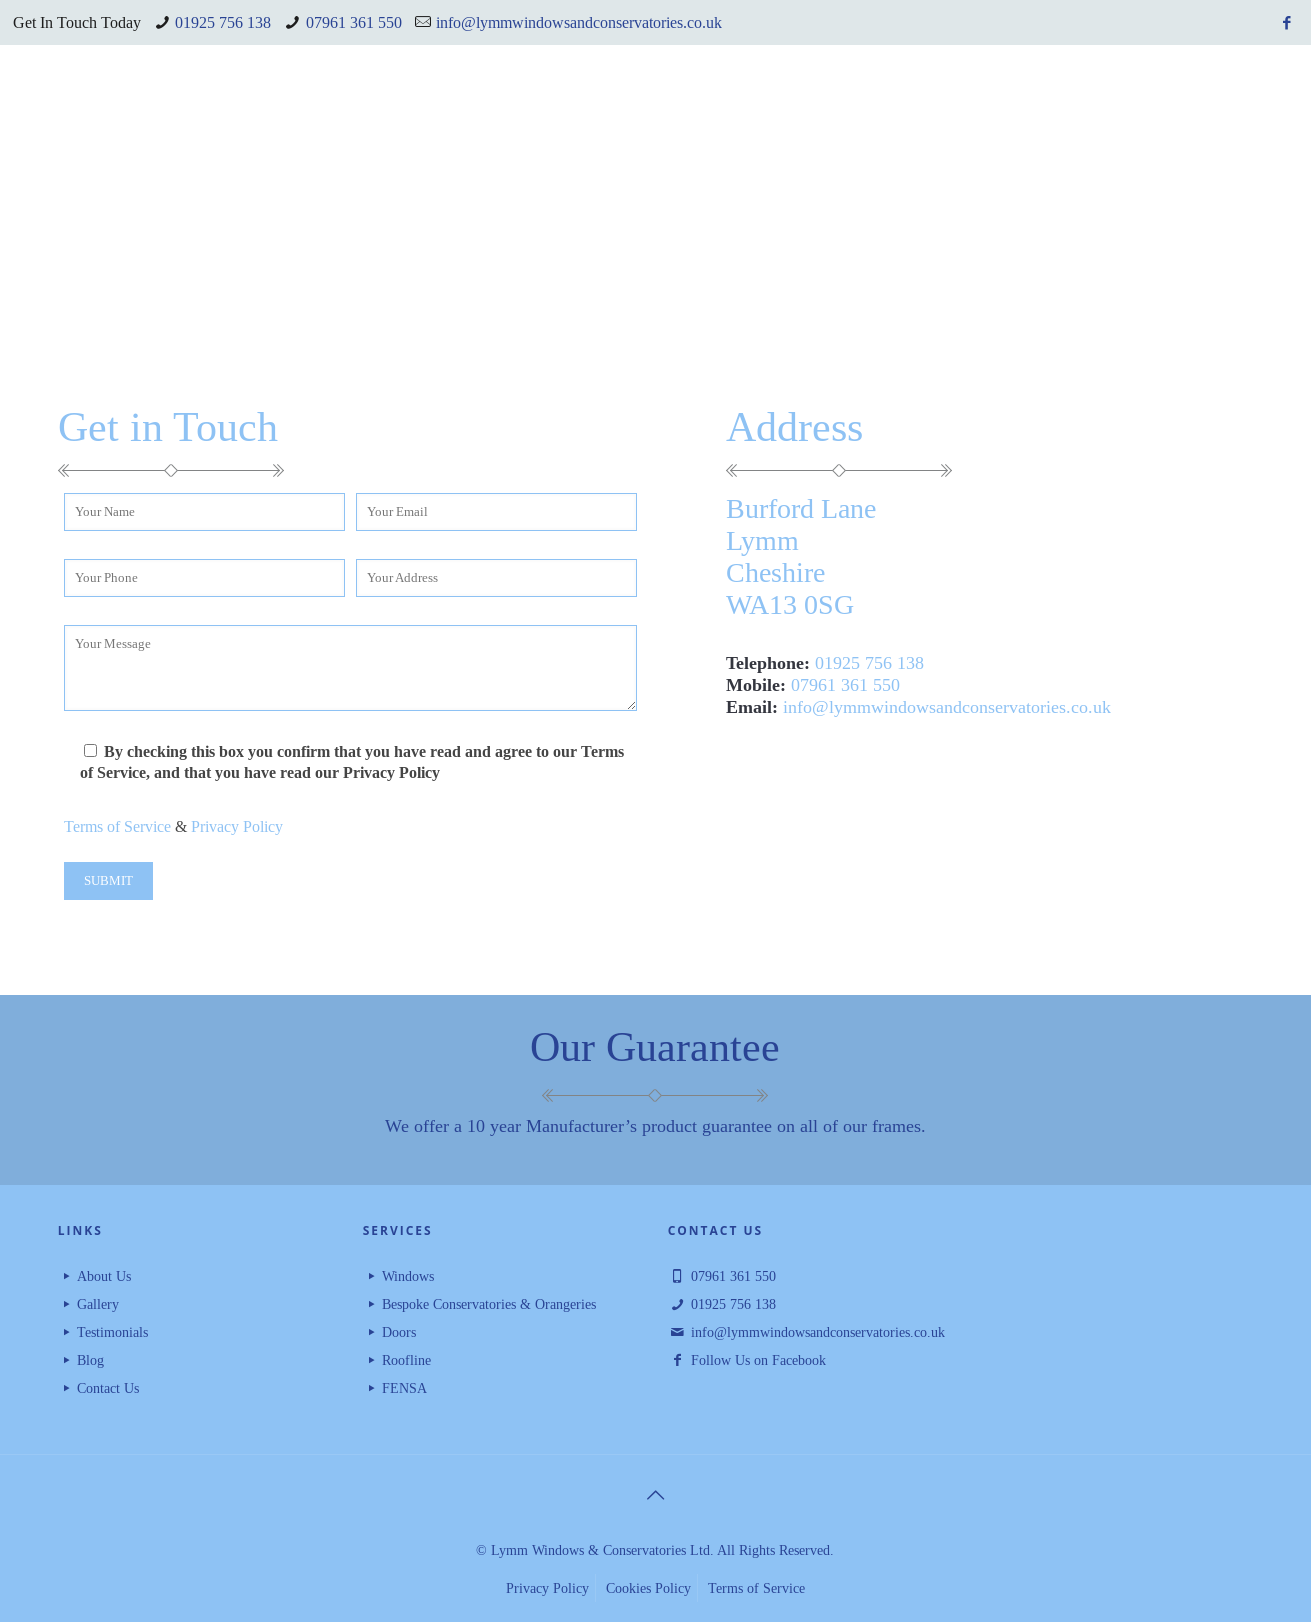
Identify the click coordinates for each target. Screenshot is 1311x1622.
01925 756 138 (223, 22)
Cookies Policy (648, 1588)
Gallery (98, 1304)
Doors (399, 1332)
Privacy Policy (237, 826)
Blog (90, 1360)
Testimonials (112, 1332)
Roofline (406, 1360)
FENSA (404, 1388)
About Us (104, 1276)
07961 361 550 (354, 22)
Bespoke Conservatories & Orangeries (489, 1304)
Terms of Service (117, 826)
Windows (408, 1276)
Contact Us (108, 1388)
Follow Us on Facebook (758, 1360)
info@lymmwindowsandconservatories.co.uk (579, 22)
